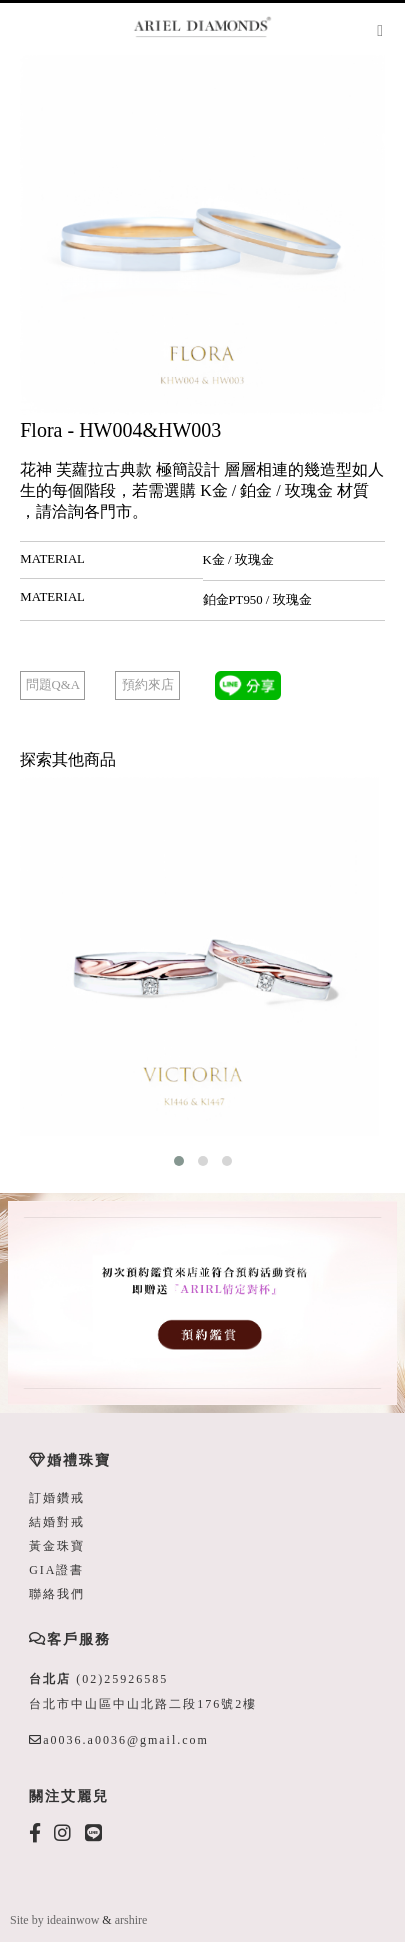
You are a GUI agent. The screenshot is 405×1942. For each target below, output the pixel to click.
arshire (131, 1920)
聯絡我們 (57, 1594)
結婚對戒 (57, 1522)
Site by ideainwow (54, 1920)
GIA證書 (56, 1570)
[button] (179, 1161)
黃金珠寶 (57, 1546)
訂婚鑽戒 (57, 1498)
